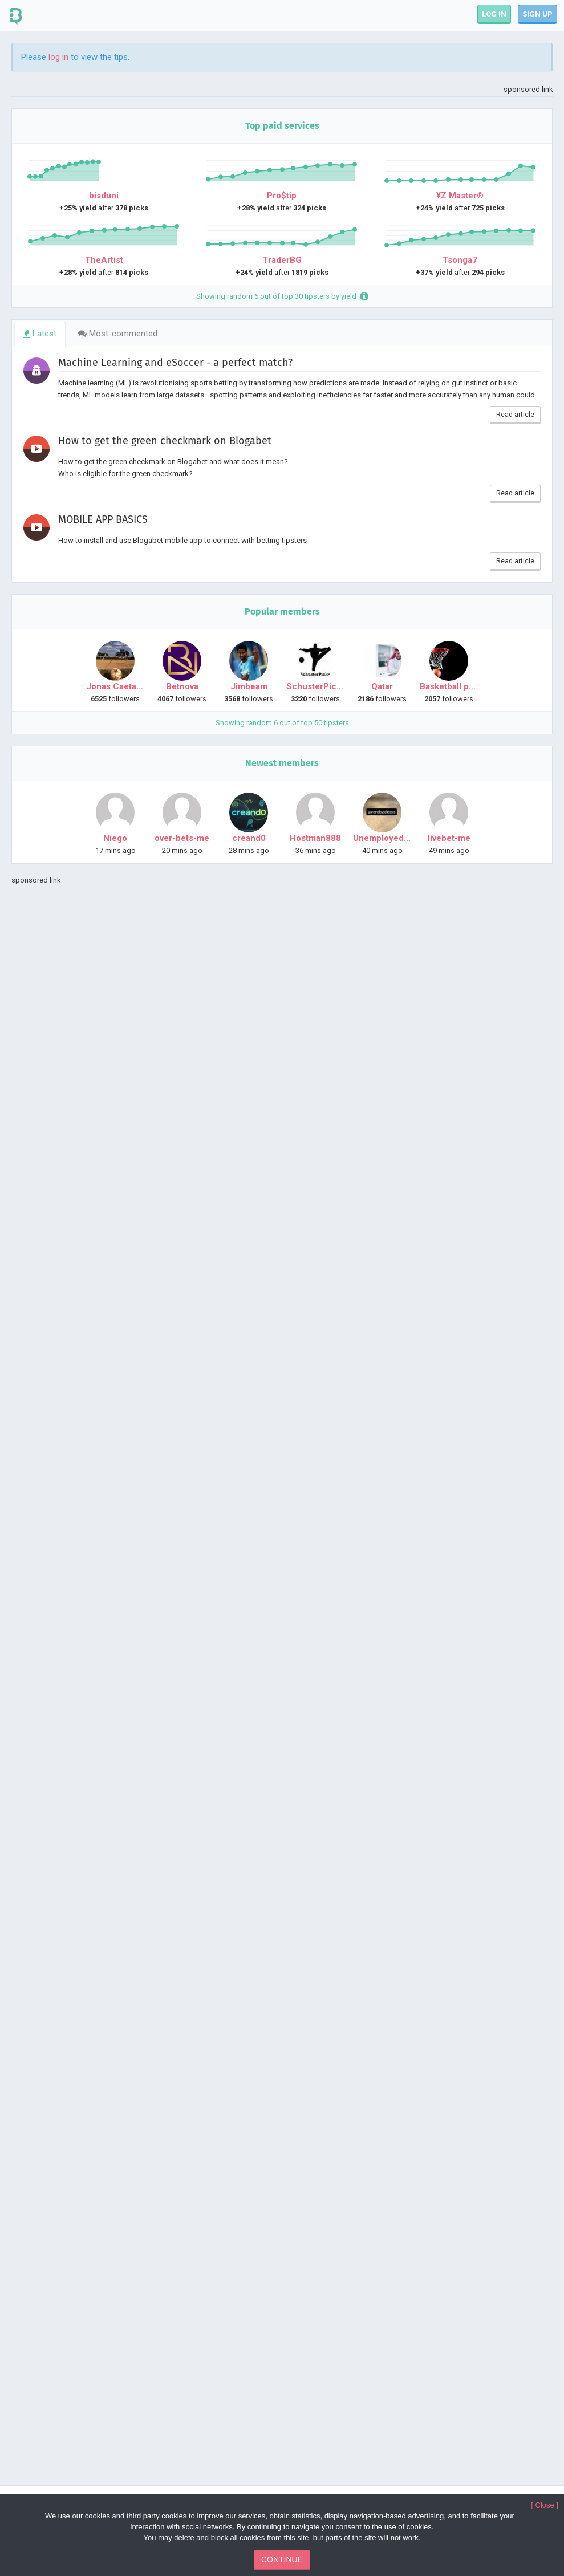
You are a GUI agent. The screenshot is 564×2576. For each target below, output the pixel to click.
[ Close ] (544, 2505)
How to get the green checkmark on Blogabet (164, 440)
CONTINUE (282, 2559)
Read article (515, 415)
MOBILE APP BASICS (103, 519)
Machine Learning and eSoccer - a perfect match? (175, 362)
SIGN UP (537, 14)
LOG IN (494, 14)
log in (58, 57)
